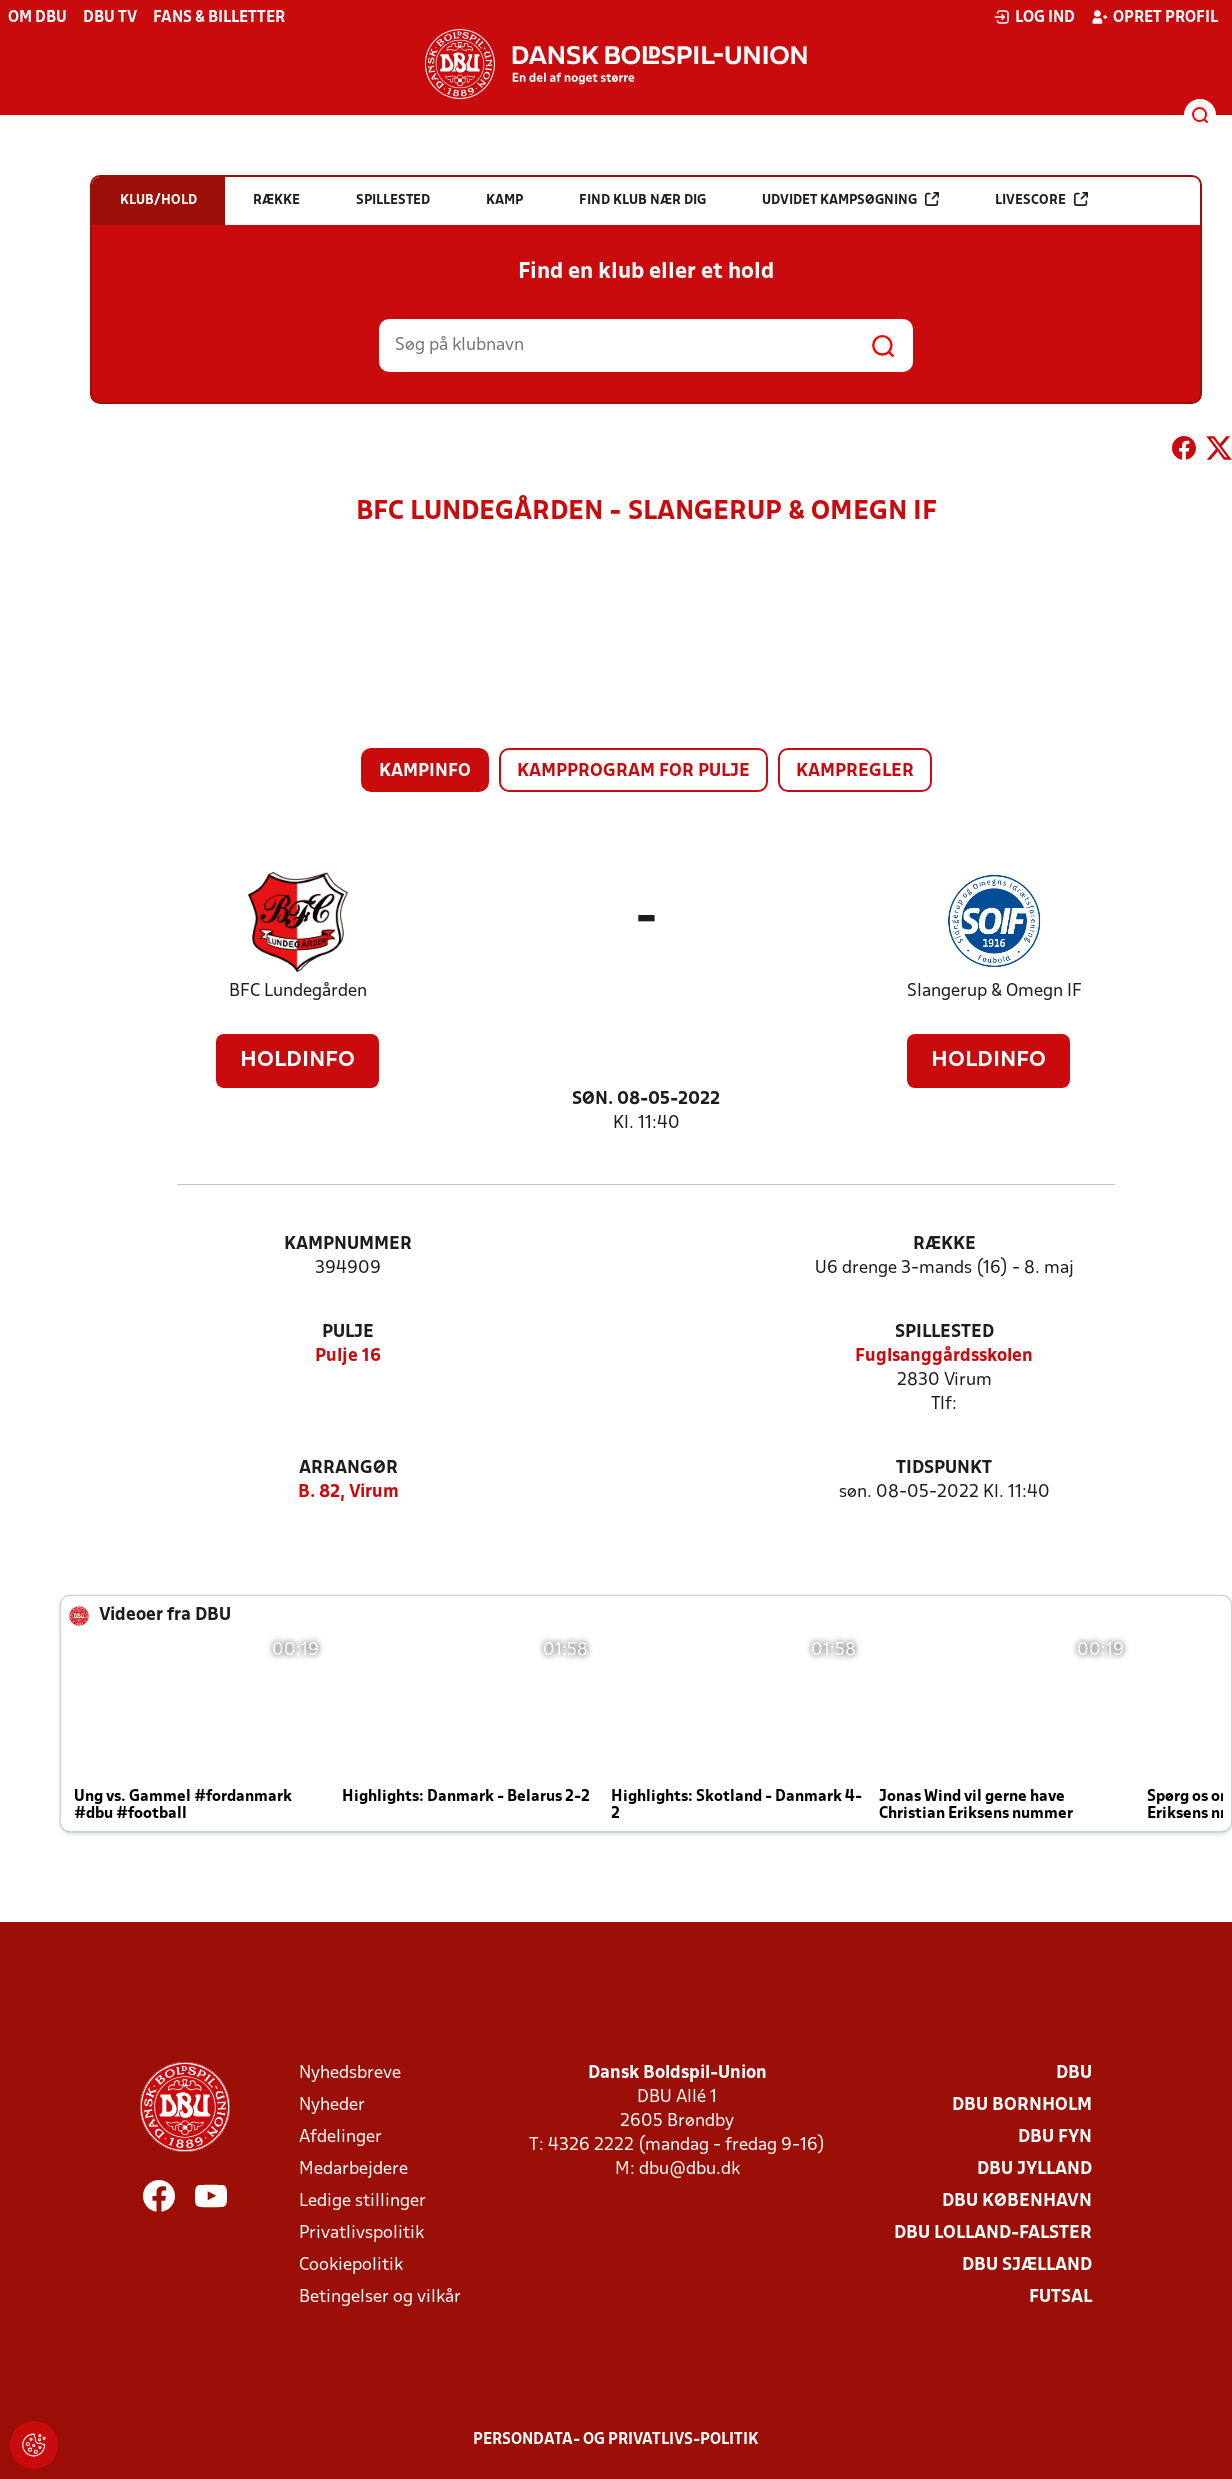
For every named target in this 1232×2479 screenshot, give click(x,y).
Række (944, 1244)
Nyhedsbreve (350, 2073)
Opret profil (1154, 17)
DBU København (1017, 2201)
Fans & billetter (219, 18)
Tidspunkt (944, 1468)
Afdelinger (340, 2137)
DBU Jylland (1034, 2169)
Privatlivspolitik (361, 2233)
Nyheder (332, 2105)
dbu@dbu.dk (689, 2169)
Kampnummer (348, 1244)
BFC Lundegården (298, 991)
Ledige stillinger (362, 2201)
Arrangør (348, 1468)
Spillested (944, 1332)
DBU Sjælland (1027, 2265)
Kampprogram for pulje (633, 771)
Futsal (1060, 2297)
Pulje (348, 1332)
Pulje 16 (348, 1356)
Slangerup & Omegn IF (994, 991)
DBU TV (110, 18)
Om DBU (37, 18)
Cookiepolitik (351, 2265)
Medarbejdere (353, 2169)
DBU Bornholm (1022, 2105)
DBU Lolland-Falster (993, 2233)
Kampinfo (425, 771)
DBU (1074, 2073)
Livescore (1041, 199)
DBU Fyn (1055, 2137)
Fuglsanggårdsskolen (944, 1356)
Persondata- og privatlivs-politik (616, 2440)
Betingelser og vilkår (380, 2297)
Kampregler (855, 771)
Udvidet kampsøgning (850, 199)
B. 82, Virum (348, 1492)
